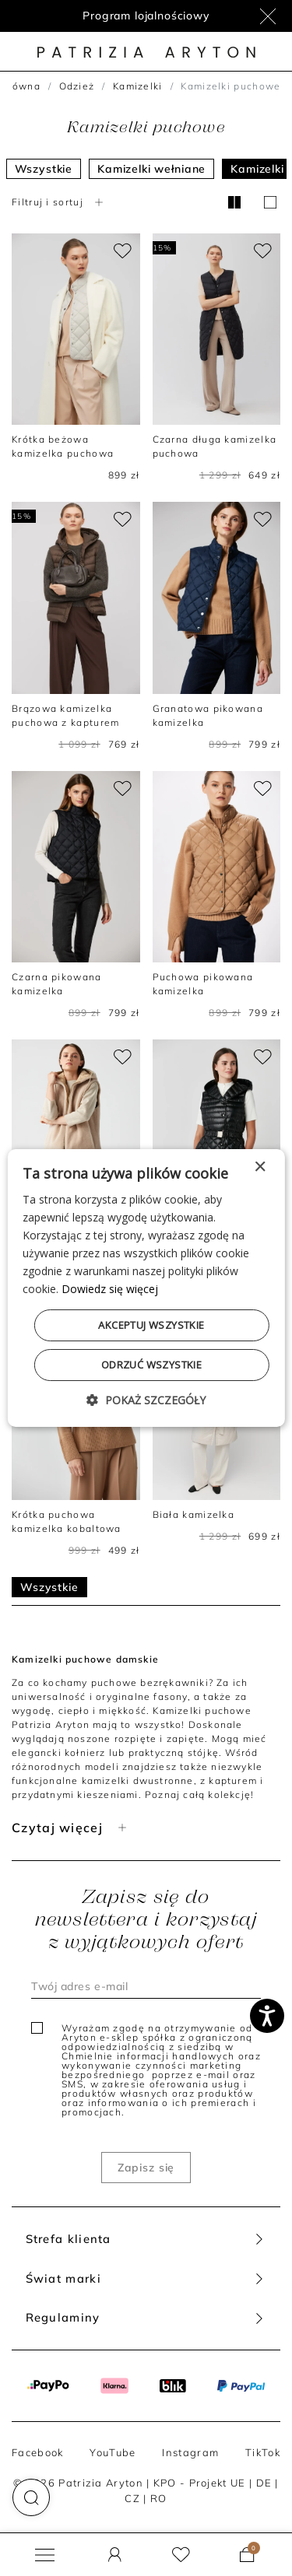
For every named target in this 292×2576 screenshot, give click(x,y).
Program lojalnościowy (146, 16)
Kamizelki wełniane (151, 169)
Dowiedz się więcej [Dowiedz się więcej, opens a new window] (110, 1288)
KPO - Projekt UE (199, 2482)
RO (158, 2498)
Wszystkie (44, 169)
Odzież (77, 86)
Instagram (190, 2452)
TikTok (262, 2452)
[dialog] (145, 1288)
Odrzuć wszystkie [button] (151, 1365)
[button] (31, 2497)
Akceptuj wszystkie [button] (151, 1325)
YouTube (112, 2452)
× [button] (260, 1167)
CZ (132, 2498)
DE (264, 2482)
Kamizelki (138, 86)
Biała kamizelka (194, 1514)
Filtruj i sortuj (59, 202)
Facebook (37, 2452)
